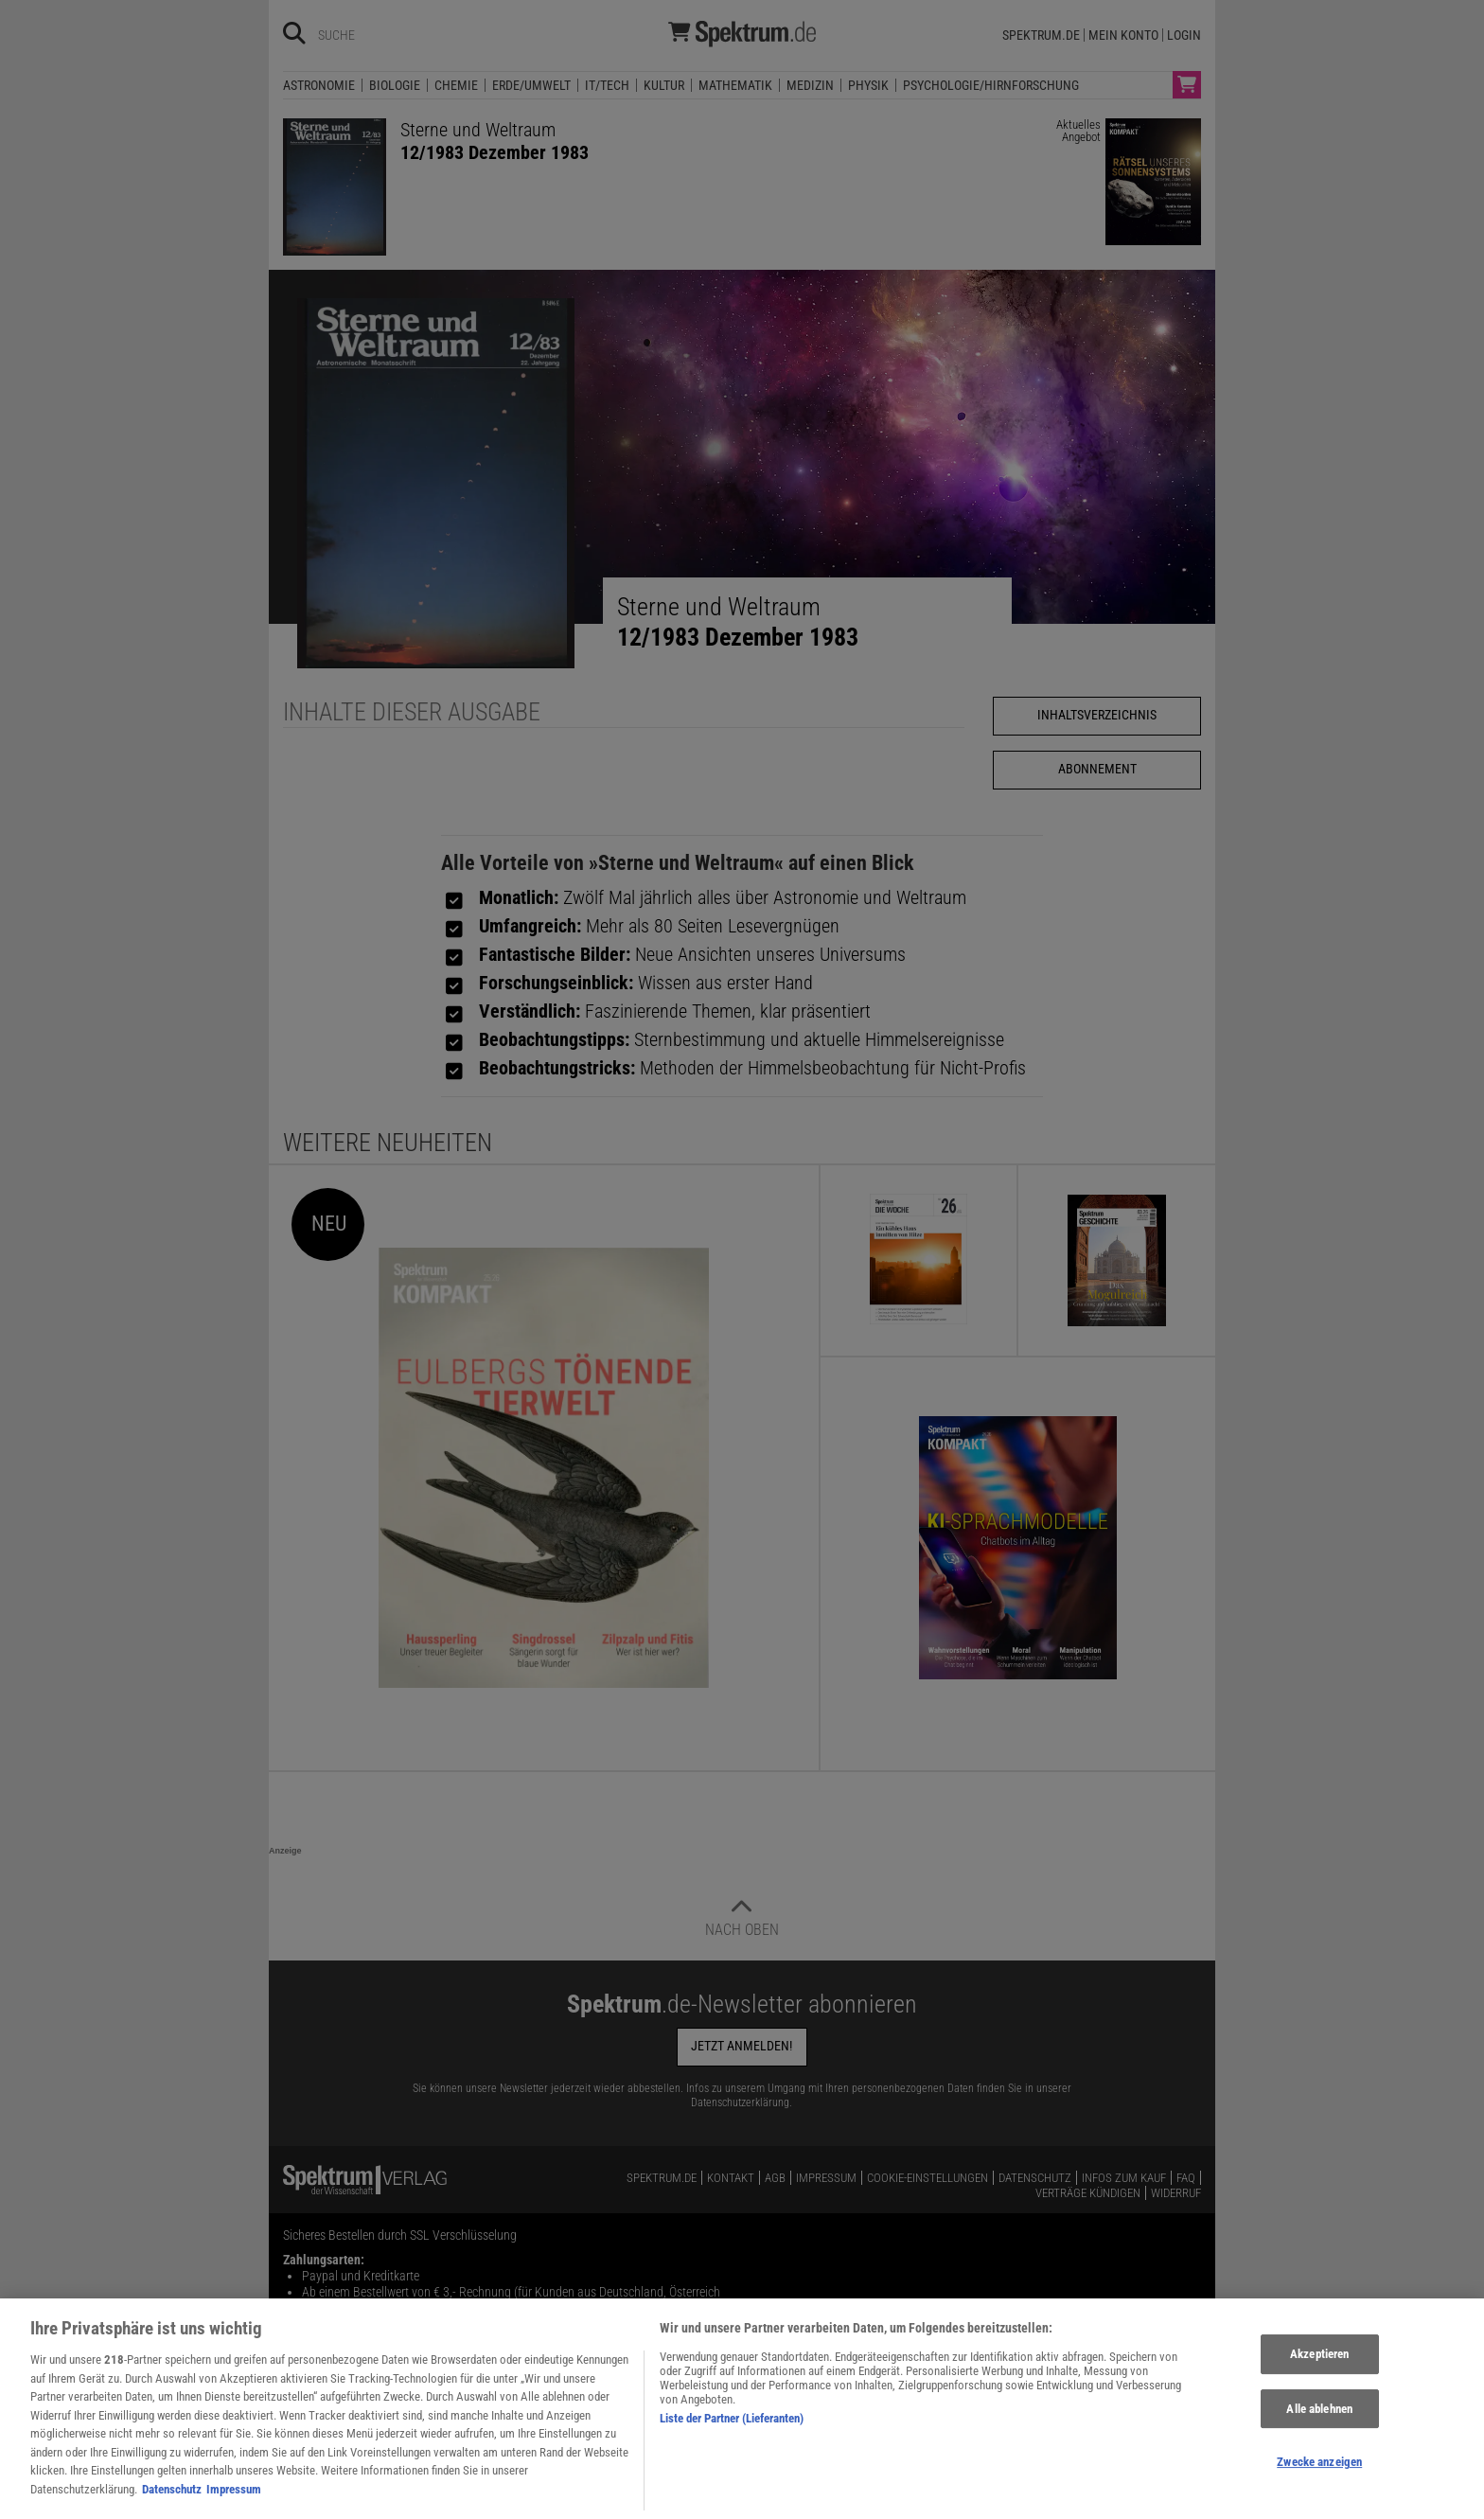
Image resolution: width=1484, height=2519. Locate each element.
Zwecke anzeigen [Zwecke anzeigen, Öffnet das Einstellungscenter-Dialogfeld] (1319, 2479)
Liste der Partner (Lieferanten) (732, 2434)
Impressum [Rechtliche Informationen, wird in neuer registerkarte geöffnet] (233, 2505)
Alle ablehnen (1319, 2425)
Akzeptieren (1319, 2370)
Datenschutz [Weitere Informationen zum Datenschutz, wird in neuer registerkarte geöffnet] (172, 2505)
